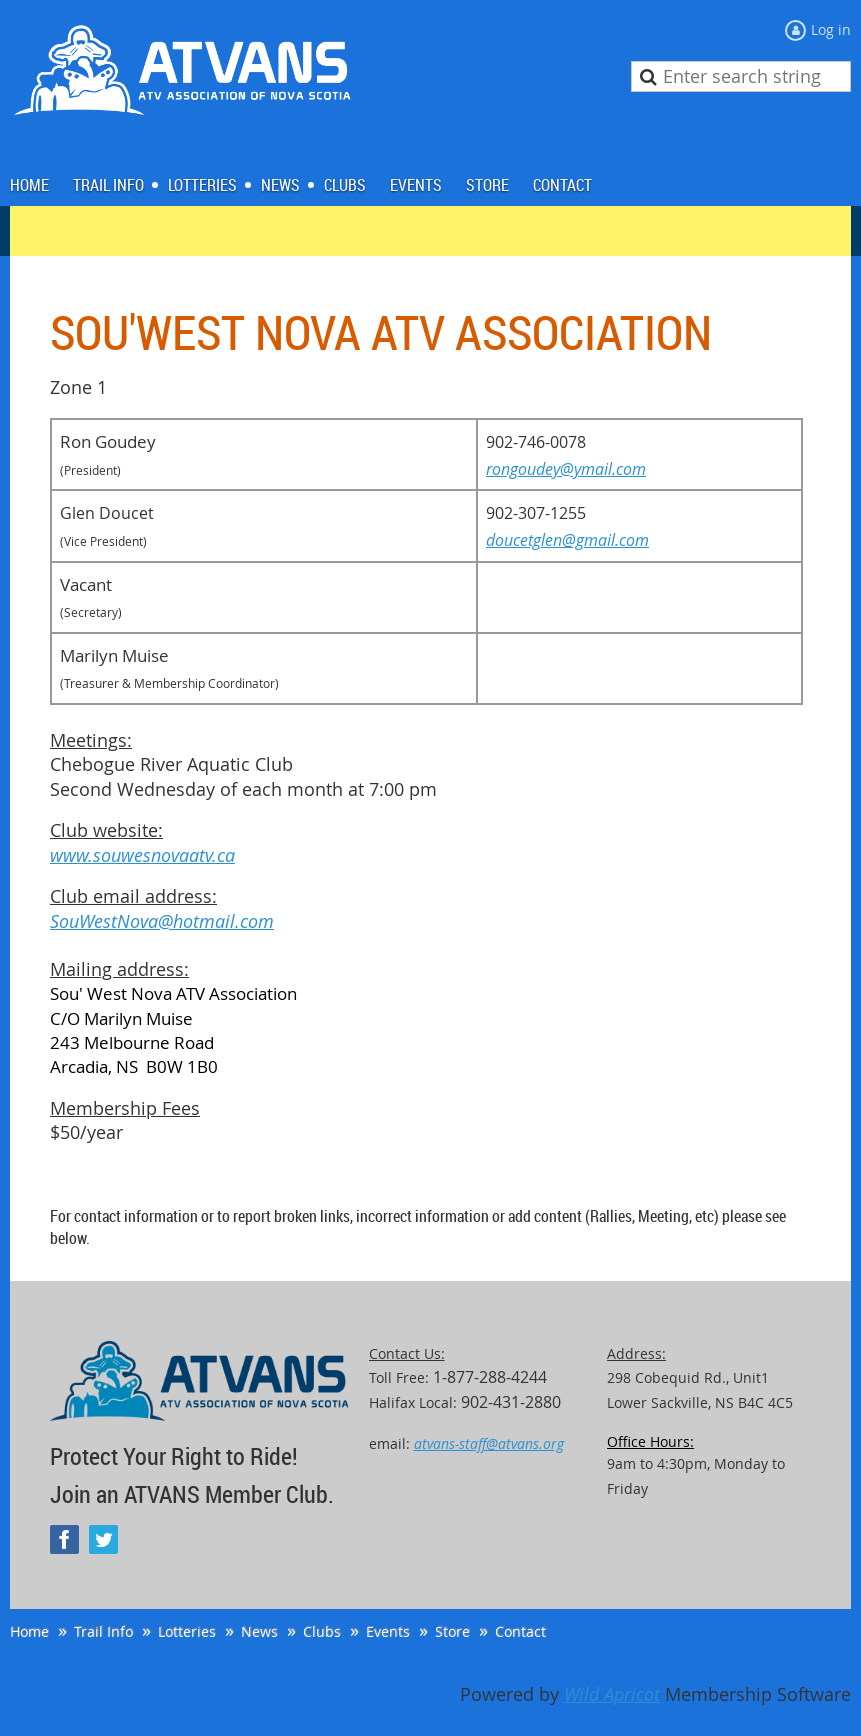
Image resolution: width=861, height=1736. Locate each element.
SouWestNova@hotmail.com (162, 921)
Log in (831, 29)
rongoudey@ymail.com (566, 469)
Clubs (322, 1631)
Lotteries (187, 1631)
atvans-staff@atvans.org (489, 1443)
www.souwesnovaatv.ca (142, 855)
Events (388, 1631)
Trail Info (103, 1631)
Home (29, 1631)
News (259, 1631)
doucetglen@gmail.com (567, 540)
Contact (520, 1631)
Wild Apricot (612, 1694)
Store (452, 1631)
